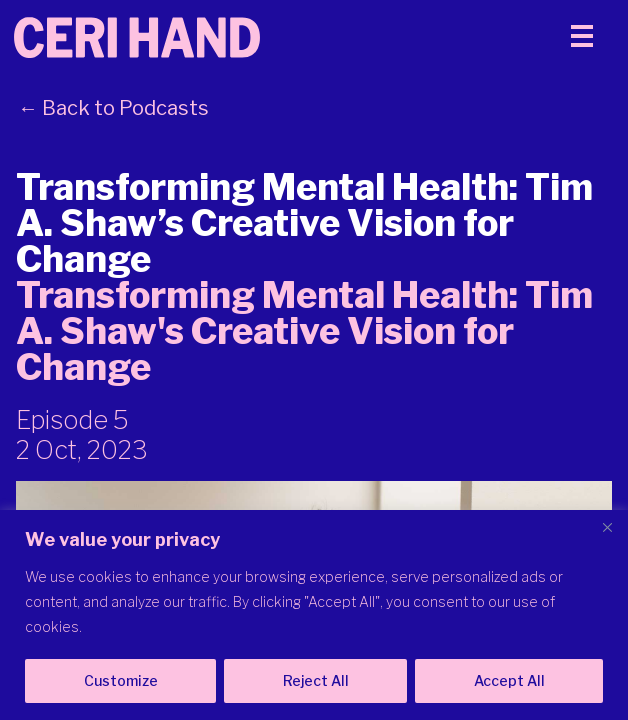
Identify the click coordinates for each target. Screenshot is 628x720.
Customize (121, 680)
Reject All (316, 680)
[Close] (607, 527)
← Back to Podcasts (113, 108)
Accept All (509, 680)
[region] (314, 615)
